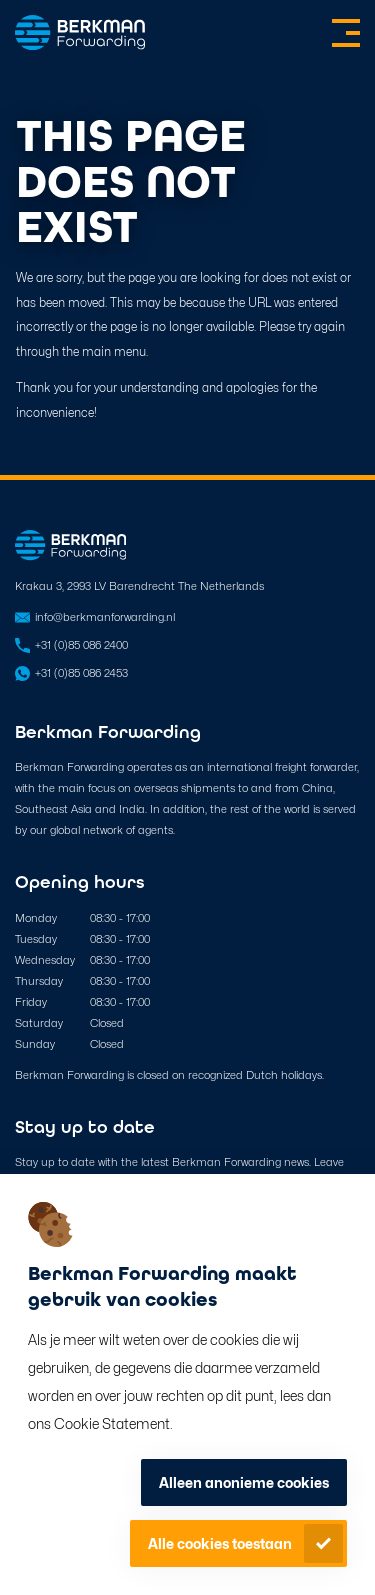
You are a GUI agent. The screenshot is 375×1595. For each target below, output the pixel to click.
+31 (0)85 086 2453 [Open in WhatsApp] (81, 673)
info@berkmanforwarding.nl (105, 617)
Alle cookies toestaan (220, 1543)
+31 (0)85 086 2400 (81, 645)
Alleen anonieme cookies (244, 1482)
